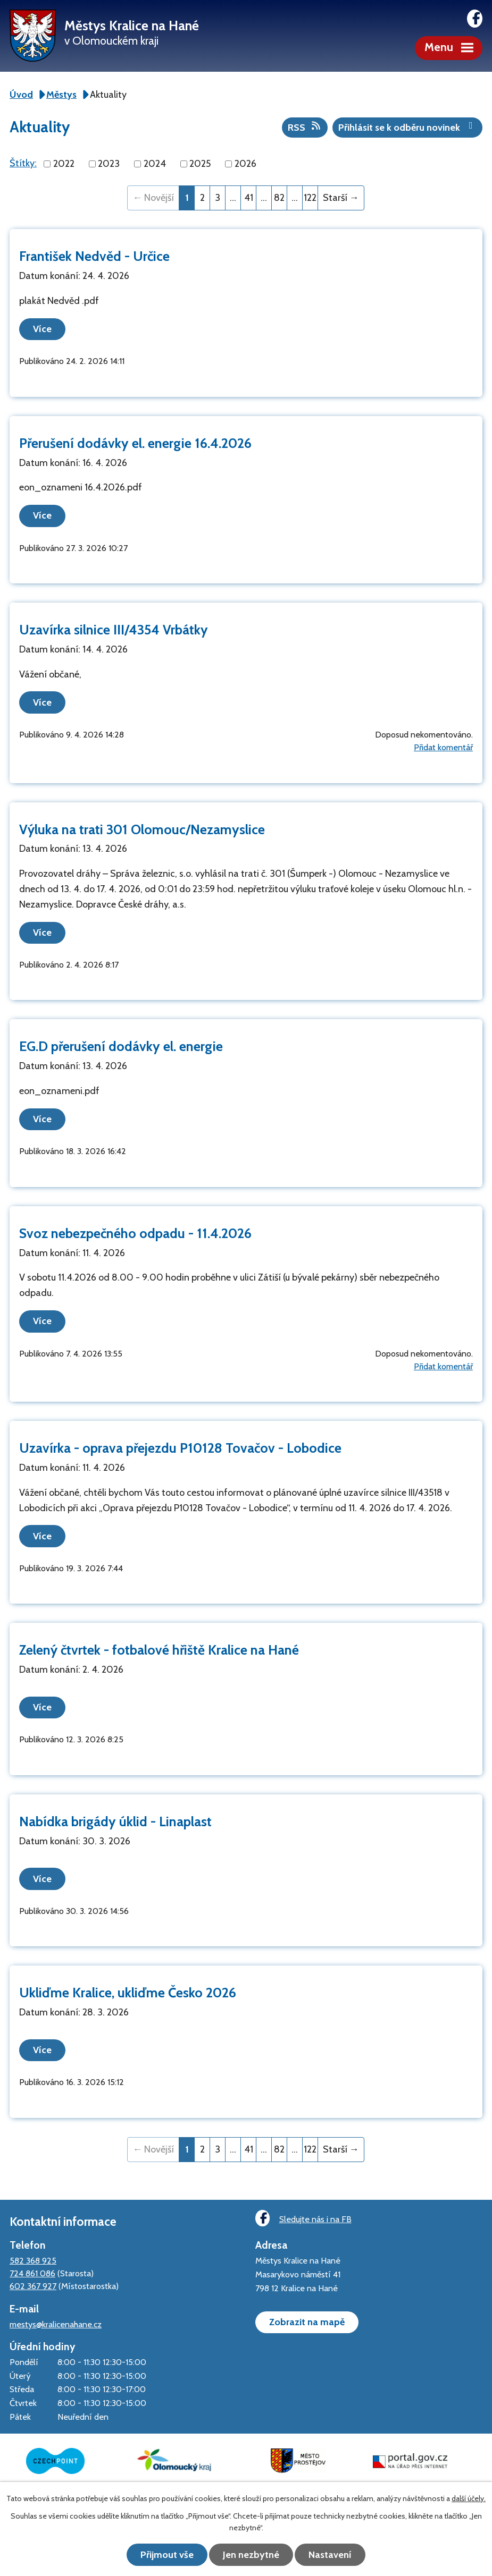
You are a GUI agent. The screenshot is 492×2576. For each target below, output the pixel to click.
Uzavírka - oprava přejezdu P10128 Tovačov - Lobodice (180, 1447)
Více (43, 329)
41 (248, 198)
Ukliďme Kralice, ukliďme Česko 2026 (127, 1991)
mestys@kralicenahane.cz (56, 2322)
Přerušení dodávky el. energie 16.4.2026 (135, 443)
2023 (109, 164)
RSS (305, 127)
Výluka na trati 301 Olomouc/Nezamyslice (142, 829)
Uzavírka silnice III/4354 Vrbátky (113, 630)
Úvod (21, 94)
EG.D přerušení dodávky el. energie (121, 1046)
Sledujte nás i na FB (303, 2217)
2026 (245, 164)
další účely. (469, 2498)
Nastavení (331, 2555)
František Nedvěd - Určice (94, 256)
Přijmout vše (166, 2555)
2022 (63, 164)
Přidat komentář (443, 747)
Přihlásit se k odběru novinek (407, 127)
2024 (155, 164)
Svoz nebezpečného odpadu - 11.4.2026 (135, 1233)
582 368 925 (33, 2259)
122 (310, 198)
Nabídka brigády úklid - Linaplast (115, 1820)
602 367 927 (33, 2285)
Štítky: (23, 163)
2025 (200, 164)
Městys (61, 94)
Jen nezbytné (251, 2555)
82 (279, 198)
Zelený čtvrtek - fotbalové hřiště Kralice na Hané (159, 1649)
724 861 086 (32, 2272)
